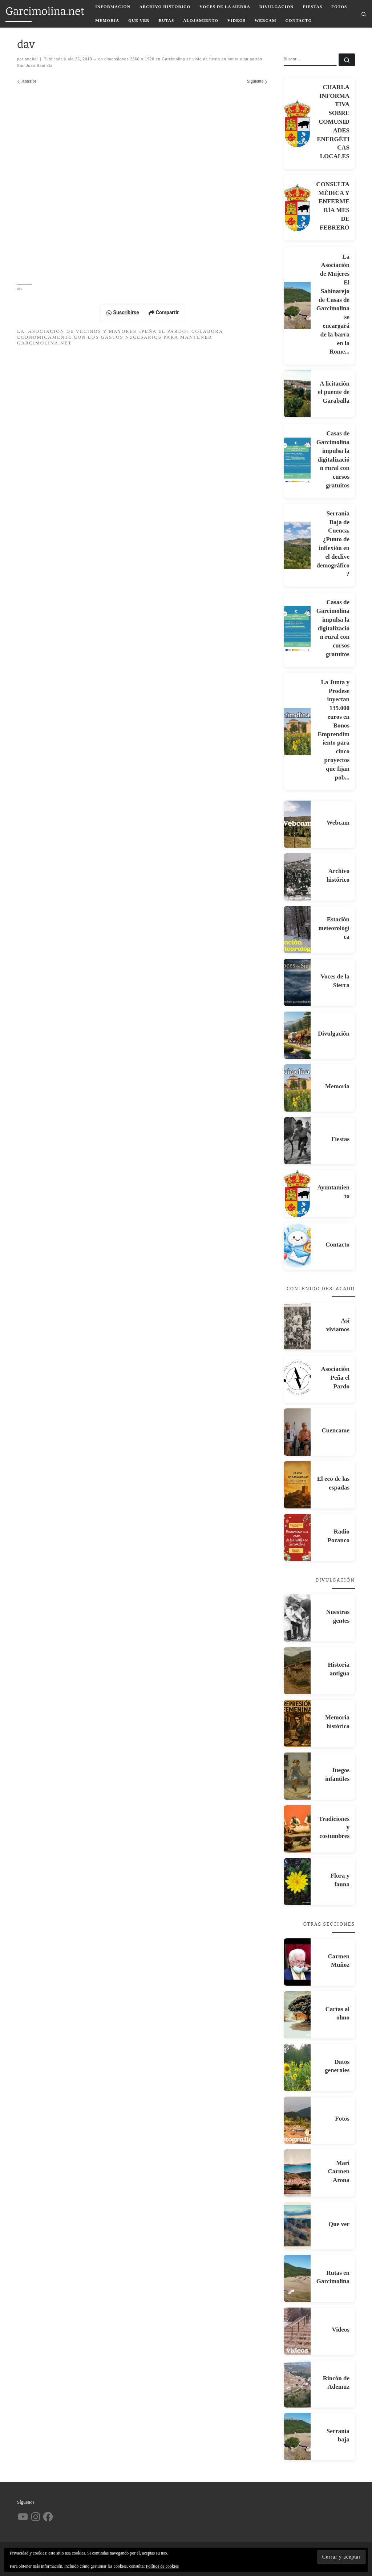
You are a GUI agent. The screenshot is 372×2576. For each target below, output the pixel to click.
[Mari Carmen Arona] (297, 2173)
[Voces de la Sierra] (297, 982)
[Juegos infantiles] (297, 1776)
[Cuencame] (297, 1432)
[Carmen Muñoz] (297, 1962)
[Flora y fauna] (297, 1881)
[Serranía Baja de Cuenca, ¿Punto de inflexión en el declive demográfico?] (297, 545)
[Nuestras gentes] (297, 1618)
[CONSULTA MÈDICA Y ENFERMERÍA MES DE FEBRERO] (297, 207)
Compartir (164, 312)
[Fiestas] (297, 1140)
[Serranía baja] (297, 2436)
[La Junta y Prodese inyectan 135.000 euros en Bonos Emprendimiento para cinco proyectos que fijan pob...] (297, 731)
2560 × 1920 (141, 59)
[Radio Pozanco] (297, 1537)
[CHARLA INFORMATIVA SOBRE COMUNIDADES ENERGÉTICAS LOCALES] (297, 123)
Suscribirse (122, 312)
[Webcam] (297, 824)
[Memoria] (297, 1088)
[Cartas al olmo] (297, 2014)
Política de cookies (162, 2566)
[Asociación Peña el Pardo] (297, 1379)
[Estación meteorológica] (297, 929)
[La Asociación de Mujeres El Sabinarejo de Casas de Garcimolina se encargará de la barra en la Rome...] (297, 305)
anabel (31, 59)
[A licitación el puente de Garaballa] (297, 393)
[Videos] (297, 2331)
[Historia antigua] (297, 1670)
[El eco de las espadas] (297, 1484)
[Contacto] (297, 1246)
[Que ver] (297, 2225)
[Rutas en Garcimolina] (297, 2278)
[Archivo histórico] (297, 877)
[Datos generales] (297, 2067)
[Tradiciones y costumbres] (297, 1829)
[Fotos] (297, 2120)
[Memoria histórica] (297, 1723)
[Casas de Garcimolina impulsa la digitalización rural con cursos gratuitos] (297, 461)
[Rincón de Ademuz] (297, 2384)
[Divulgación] (297, 1035)
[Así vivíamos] (297, 1326)
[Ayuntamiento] (297, 1193)
